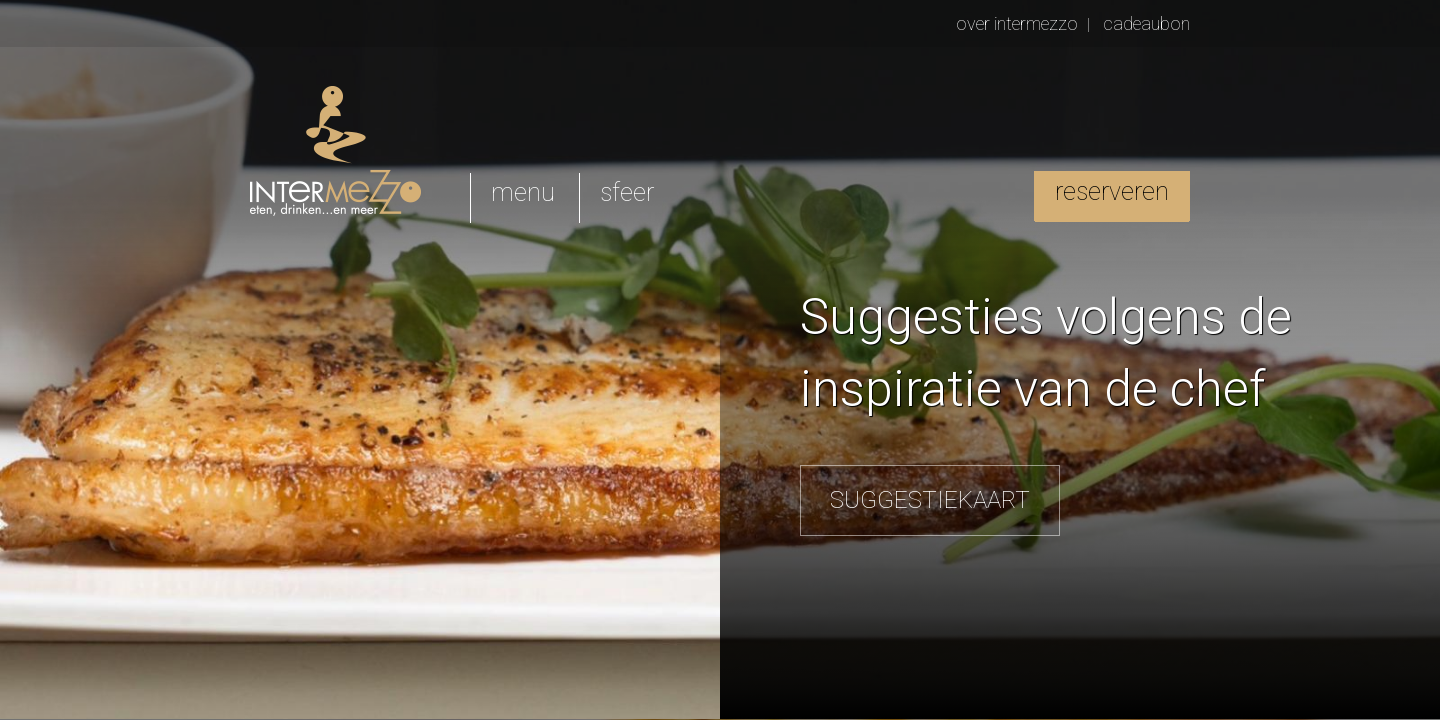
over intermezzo (1017, 23)
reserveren (1112, 191)
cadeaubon (1146, 23)
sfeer (627, 192)
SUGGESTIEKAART (930, 500)
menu (523, 192)
